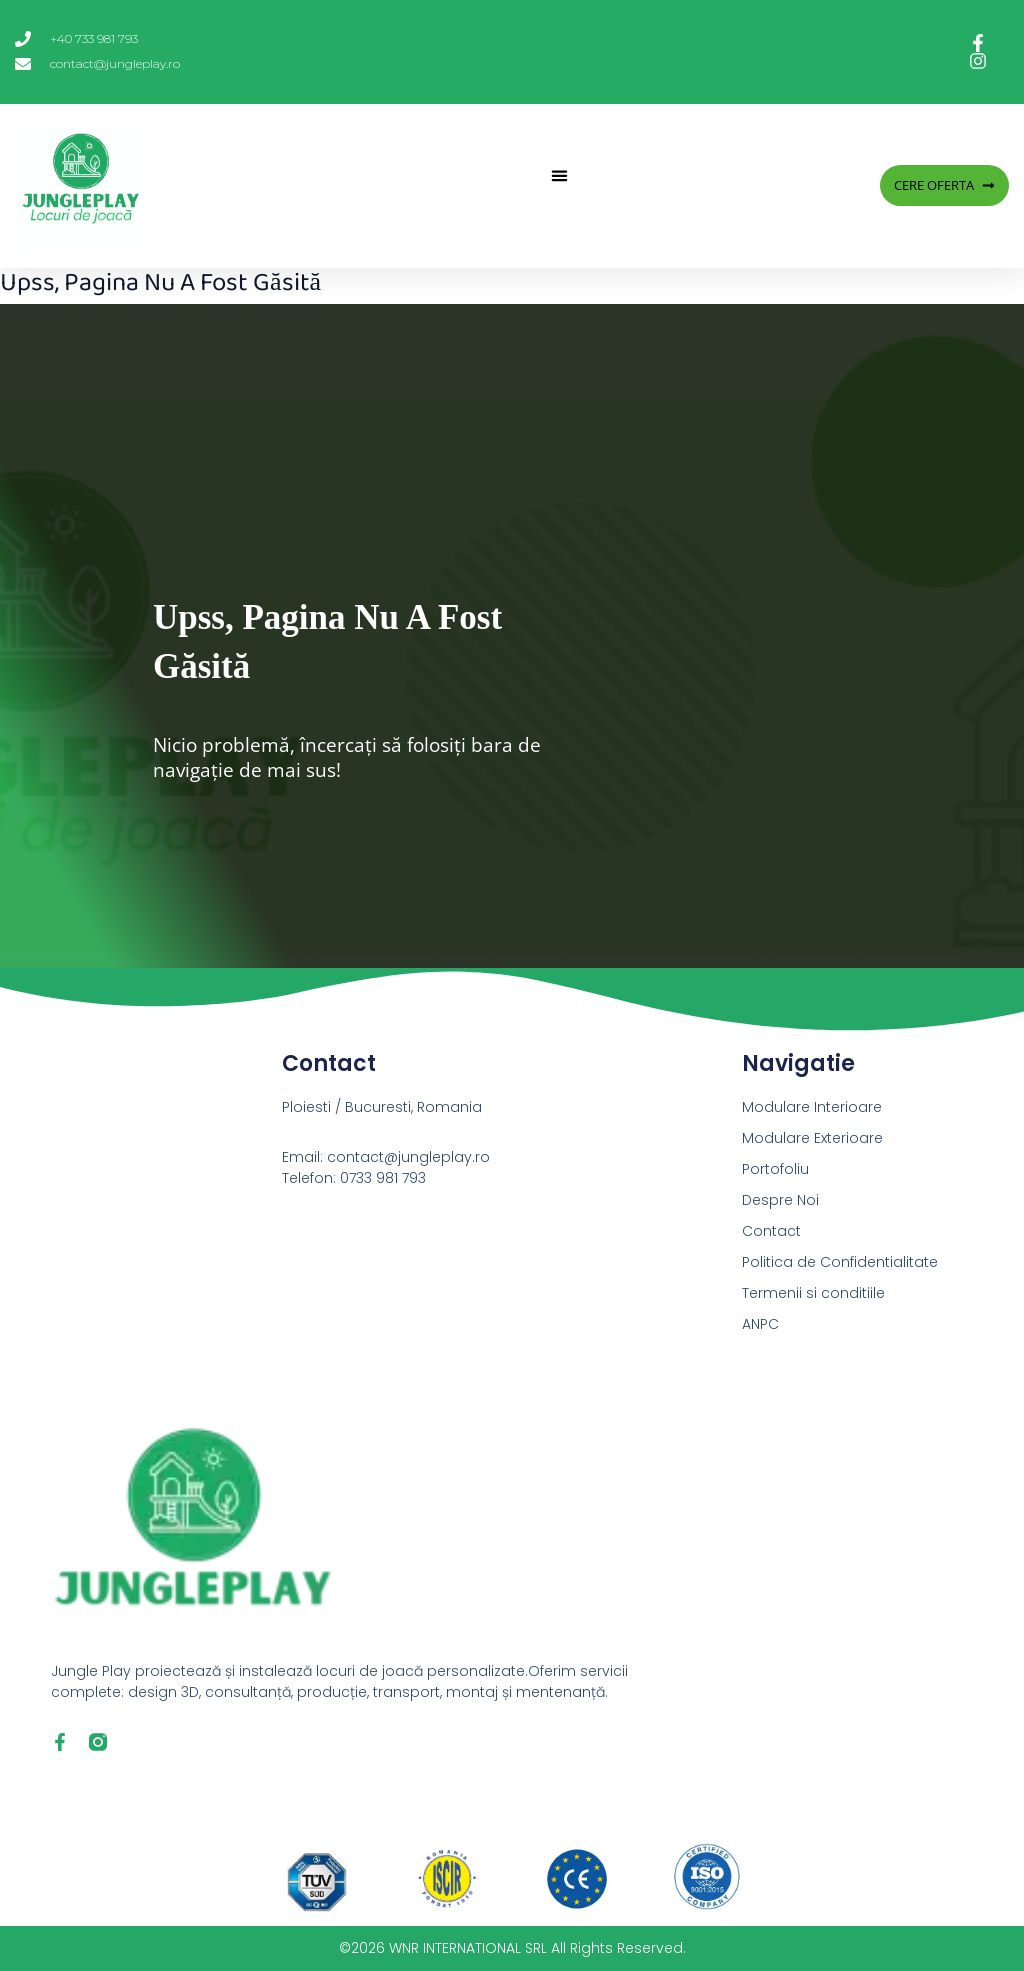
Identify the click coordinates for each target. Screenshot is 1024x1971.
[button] (559, 176)
